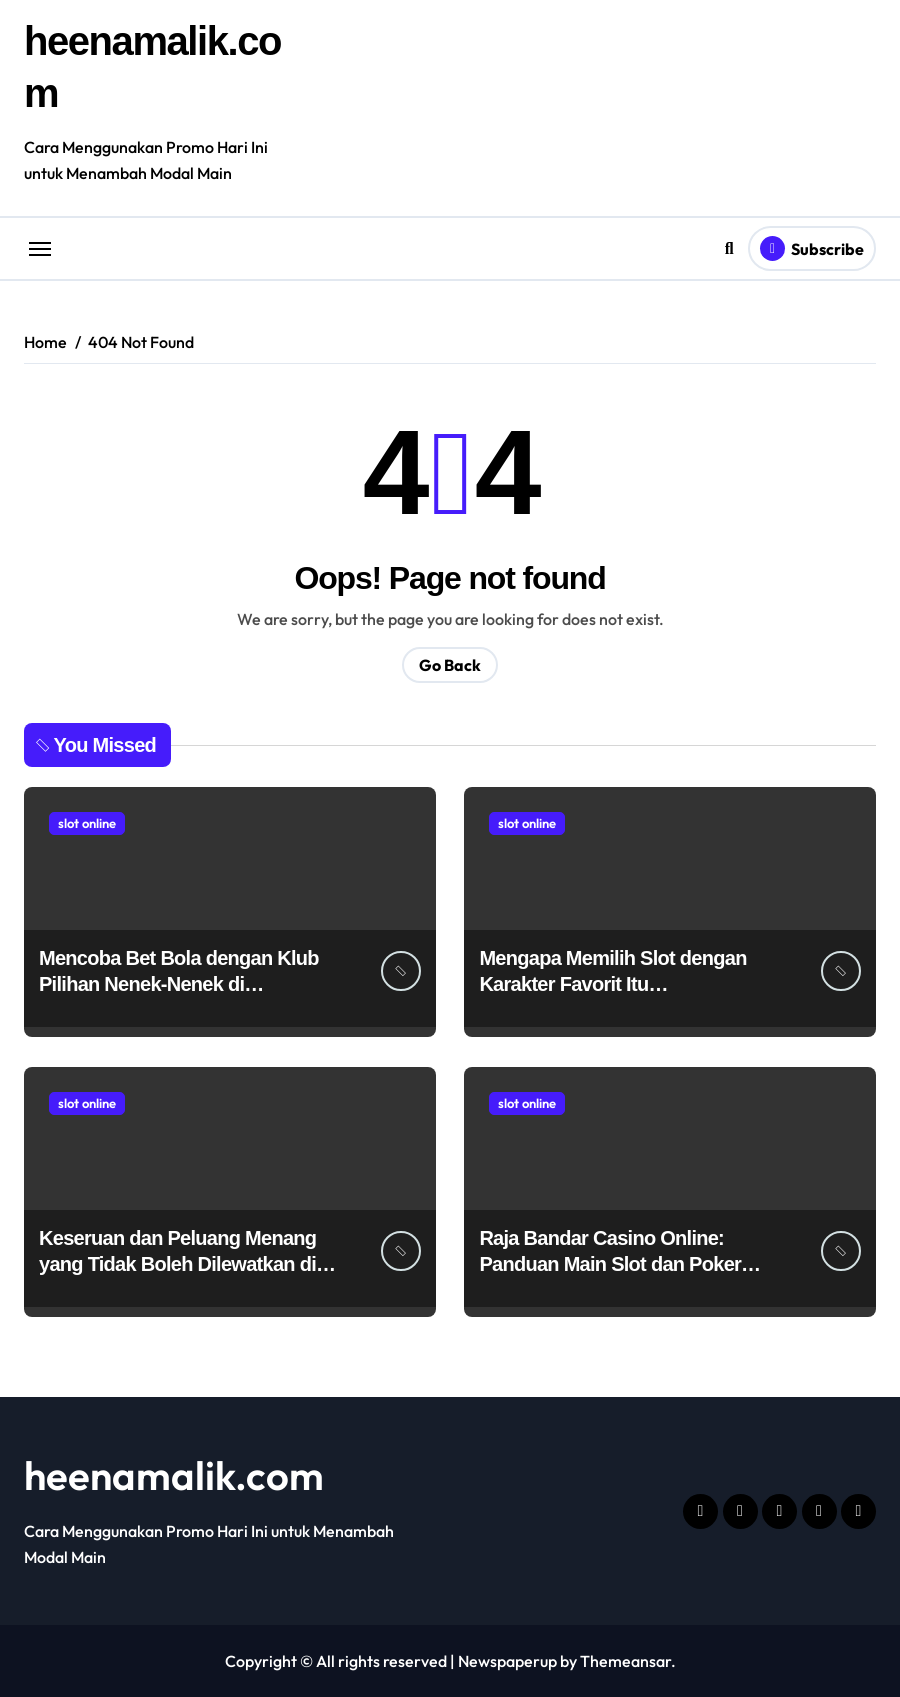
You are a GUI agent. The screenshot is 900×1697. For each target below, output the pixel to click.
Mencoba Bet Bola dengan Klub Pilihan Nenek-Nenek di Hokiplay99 (179, 984)
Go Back (450, 665)
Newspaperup (507, 1661)
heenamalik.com (174, 1475)
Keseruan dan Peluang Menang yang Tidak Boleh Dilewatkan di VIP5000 (177, 1264)
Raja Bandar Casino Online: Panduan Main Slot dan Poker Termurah (610, 1264)
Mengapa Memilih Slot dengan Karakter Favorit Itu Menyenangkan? (612, 984)
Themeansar (625, 1661)
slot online (87, 823)
